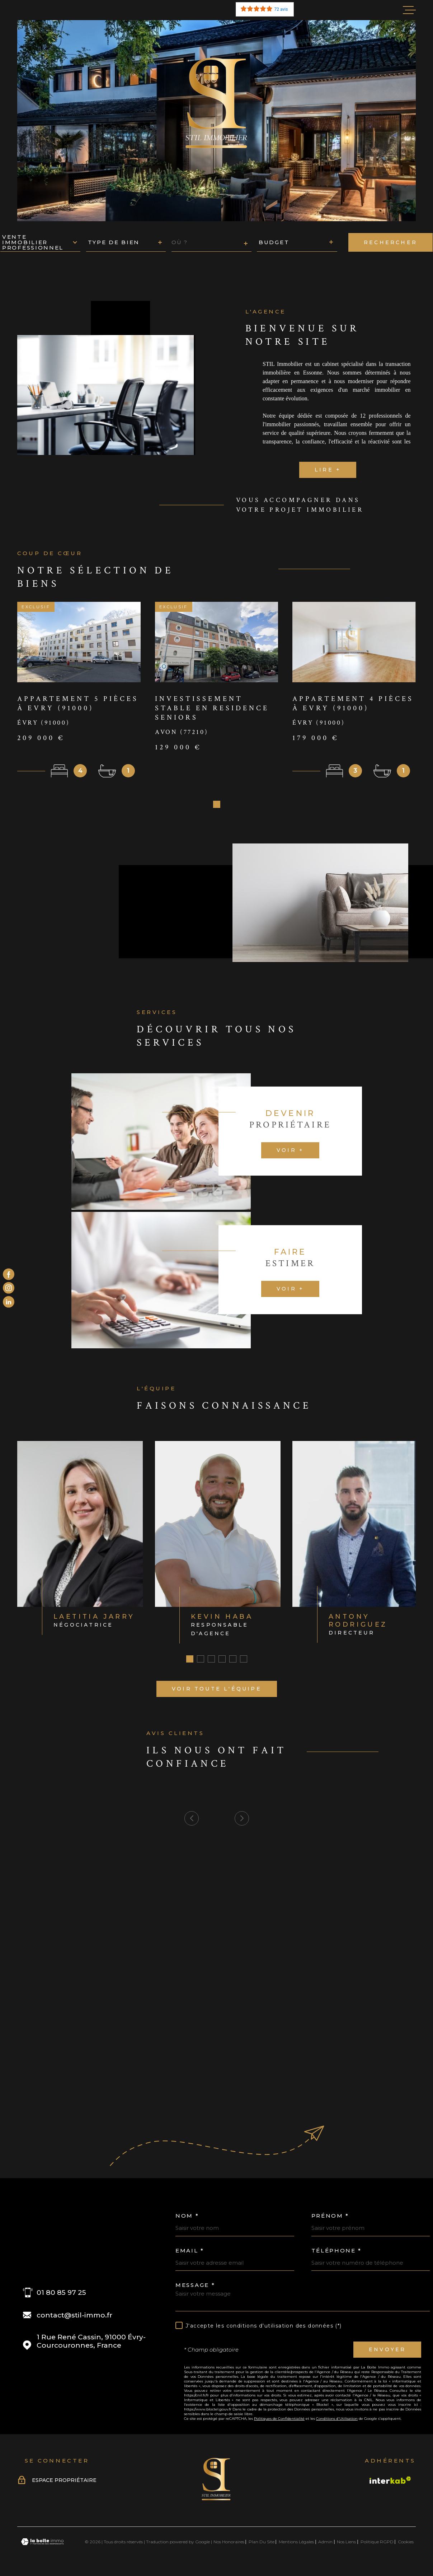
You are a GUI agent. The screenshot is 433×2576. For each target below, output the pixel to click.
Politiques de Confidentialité (279, 2421)
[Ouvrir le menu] (409, 10)
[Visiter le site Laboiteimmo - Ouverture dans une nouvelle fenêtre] (42, 2544)
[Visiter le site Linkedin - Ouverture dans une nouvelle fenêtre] (8, 1301)
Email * (189, 2253)
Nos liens (346, 2544)
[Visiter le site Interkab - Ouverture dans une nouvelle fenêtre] (390, 2482)
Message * (195, 2287)
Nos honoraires (228, 2544)
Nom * (187, 2218)
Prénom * (330, 2218)
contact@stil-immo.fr (74, 2318)
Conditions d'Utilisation (337, 2421)
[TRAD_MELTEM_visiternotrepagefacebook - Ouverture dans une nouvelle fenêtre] (8, 1274)
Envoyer (387, 2352)
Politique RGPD (377, 2544)
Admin (325, 2544)
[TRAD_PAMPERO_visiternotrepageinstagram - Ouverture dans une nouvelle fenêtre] (8, 1288)
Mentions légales (296, 2544)
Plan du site (261, 2544)
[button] (216, 806)
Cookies (406, 2544)
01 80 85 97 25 (61, 2295)
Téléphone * (336, 2253)
